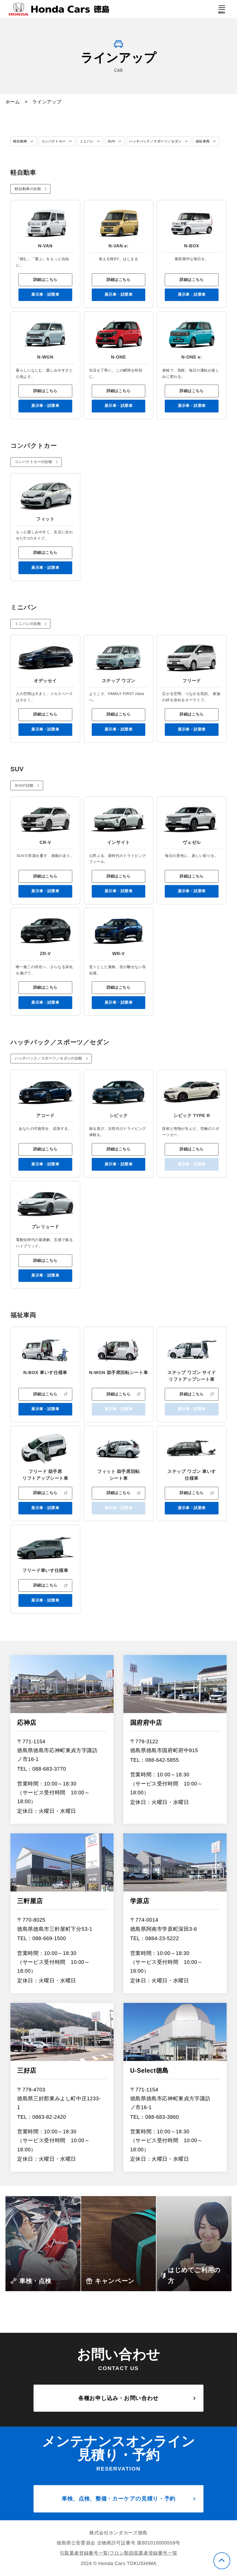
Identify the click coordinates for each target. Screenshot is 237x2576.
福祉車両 (21, 153)
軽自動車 (21, 141)
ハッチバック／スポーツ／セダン (162, 141)
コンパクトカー (56, 141)
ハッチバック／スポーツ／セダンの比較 (49, 1081)
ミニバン (90, 141)
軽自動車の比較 (28, 201)
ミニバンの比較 (28, 641)
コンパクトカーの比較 (34, 477)
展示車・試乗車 (45, 308)
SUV (116, 141)
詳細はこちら (45, 292)
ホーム (12, 101)
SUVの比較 (24, 804)
